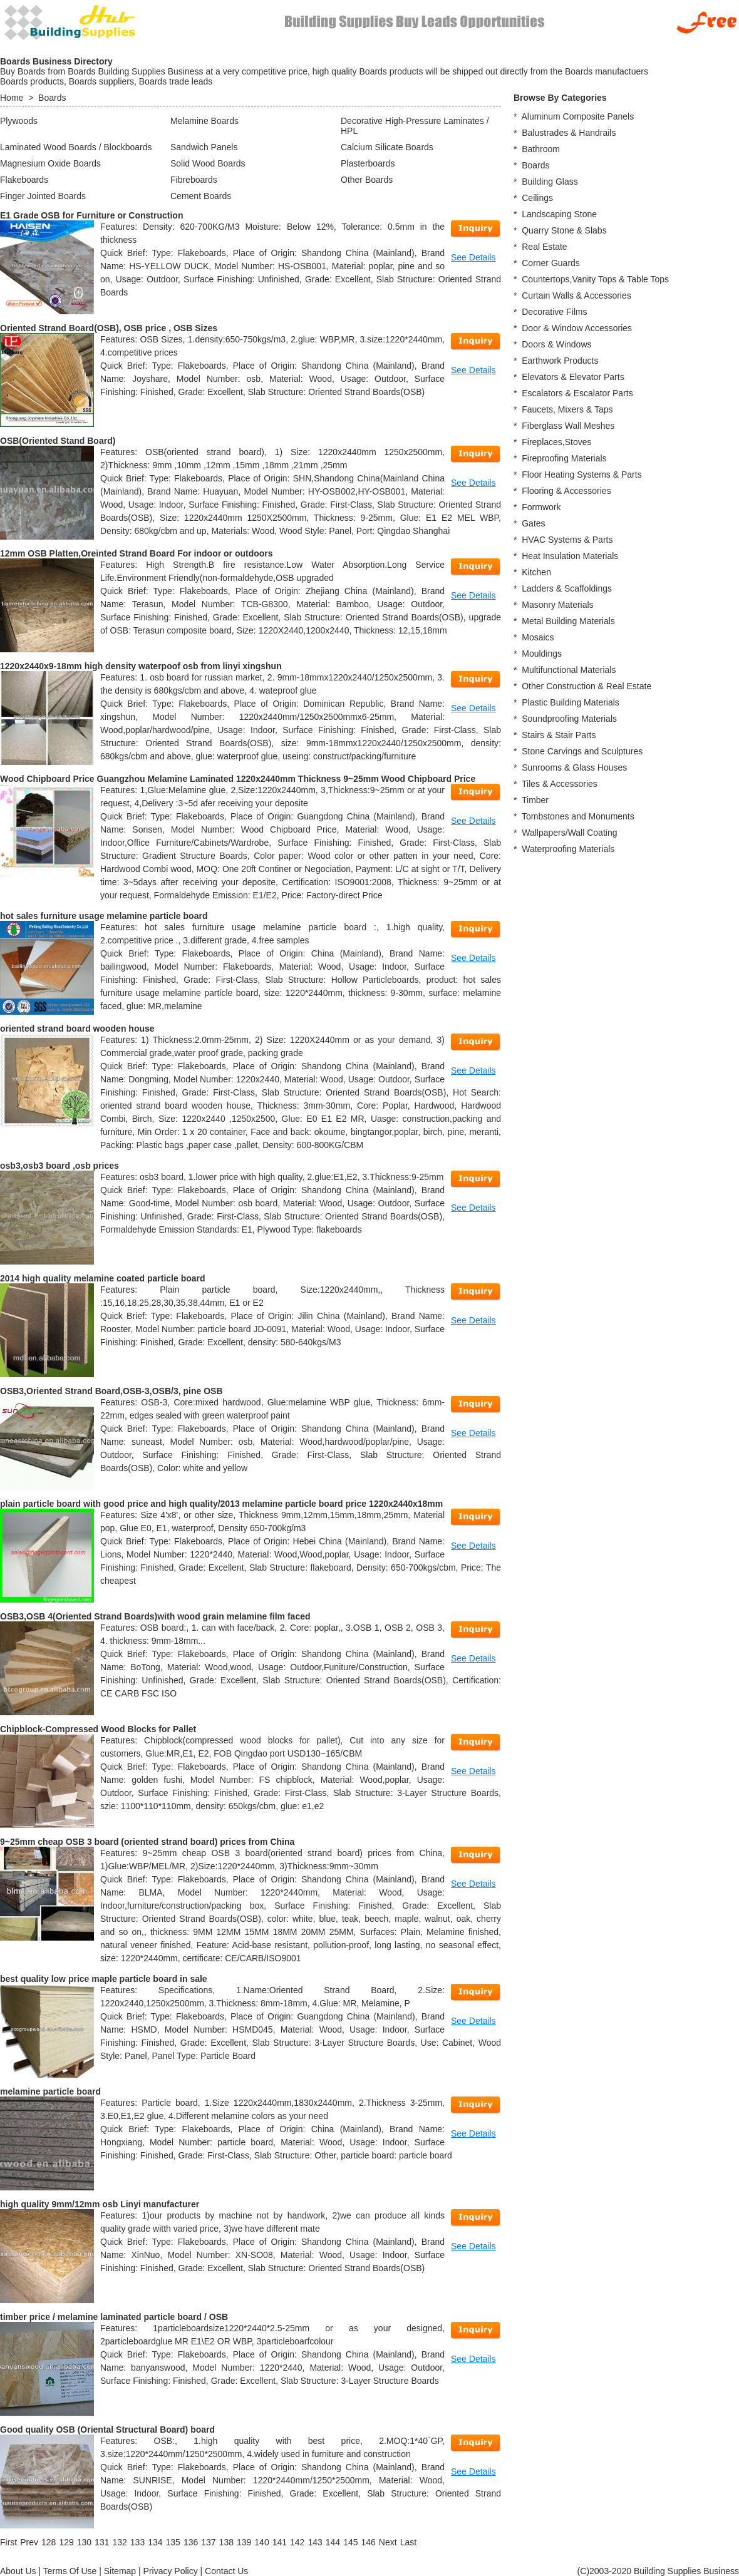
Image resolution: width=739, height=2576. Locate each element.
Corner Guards (551, 263)
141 (279, 2542)
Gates (533, 523)
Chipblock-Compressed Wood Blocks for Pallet (98, 1729)
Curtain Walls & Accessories (576, 295)
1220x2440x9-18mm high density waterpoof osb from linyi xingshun (141, 666)
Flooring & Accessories (566, 491)
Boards (52, 98)
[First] (8, 2542)
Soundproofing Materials (569, 719)
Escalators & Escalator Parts (577, 393)
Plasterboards (368, 163)
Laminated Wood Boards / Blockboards (76, 147)
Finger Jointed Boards (43, 196)
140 (261, 2542)
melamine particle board (50, 2091)
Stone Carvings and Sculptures (582, 751)
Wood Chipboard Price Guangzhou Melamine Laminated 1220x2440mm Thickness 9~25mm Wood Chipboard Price (237, 779)
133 (137, 2542)
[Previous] (29, 2542)
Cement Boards (200, 196)
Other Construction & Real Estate (586, 686)
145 (350, 2542)
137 (208, 2542)
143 (314, 2542)
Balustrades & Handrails (569, 133)
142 (297, 2542)
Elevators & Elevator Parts (573, 377)
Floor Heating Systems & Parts (581, 475)
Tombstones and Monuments (578, 816)
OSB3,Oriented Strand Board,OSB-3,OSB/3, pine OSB (111, 1391)
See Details (473, 257)
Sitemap (120, 2571)
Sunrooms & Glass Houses (574, 767)
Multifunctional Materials (569, 670)
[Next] (388, 2542)
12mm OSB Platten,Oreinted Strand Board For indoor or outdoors (136, 553)
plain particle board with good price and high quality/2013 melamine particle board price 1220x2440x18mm (221, 1504)
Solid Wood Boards (207, 163)
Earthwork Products (560, 361)
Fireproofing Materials (564, 458)
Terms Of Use (70, 2571)
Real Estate (544, 247)
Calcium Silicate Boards (387, 147)
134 (155, 2542)
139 (244, 2542)
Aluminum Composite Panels (577, 116)
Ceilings (537, 198)
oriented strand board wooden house (77, 1029)
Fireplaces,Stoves (556, 442)
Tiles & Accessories (559, 784)
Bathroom (541, 149)
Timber (535, 800)
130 (84, 2542)
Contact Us (226, 2571)
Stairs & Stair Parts (559, 735)
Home (11, 98)
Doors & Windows (556, 344)
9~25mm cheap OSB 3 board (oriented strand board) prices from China (147, 1842)
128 (48, 2542)
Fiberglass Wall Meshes (568, 426)
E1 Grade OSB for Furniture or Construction (91, 215)
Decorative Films (554, 312)
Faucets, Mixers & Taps (567, 409)
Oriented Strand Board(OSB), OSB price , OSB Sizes (108, 328)
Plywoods (19, 121)
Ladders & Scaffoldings (567, 588)
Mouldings (542, 654)
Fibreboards (193, 180)
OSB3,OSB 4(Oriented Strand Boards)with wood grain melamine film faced (155, 1616)
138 (226, 2542)
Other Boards (367, 180)
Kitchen (536, 572)
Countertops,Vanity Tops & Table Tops (595, 279)
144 (333, 2542)
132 (119, 2542)
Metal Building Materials (568, 621)
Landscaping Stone (559, 214)
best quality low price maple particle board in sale (103, 1979)
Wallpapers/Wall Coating (569, 833)
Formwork (541, 507)
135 (173, 2542)
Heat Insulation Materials (570, 556)
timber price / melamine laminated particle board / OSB (114, 2317)
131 (102, 2542)
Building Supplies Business (686, 2571)
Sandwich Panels (203, 147)
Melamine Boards (204, 121)
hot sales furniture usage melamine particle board (103, 916)
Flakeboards (24, 180)
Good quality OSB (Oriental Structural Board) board (107, 2430)
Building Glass (550, 182)
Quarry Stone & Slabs (564, 230)
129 (66, 2542)
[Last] (408, 2542)
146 (368, 2542)
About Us (18, 2571)
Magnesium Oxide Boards (50, 163)
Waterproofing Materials (568, 849)
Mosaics (538, 637)
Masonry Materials (557, 605)
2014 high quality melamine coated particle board (102, 1278)
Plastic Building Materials (570, 702)
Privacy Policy (170, 2571)
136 (190, 2542)
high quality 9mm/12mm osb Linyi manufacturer (99, 2204)
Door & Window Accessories (577, 328)
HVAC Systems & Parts (567, 540)
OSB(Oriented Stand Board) (57, 441)
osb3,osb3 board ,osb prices (59, 1166)
